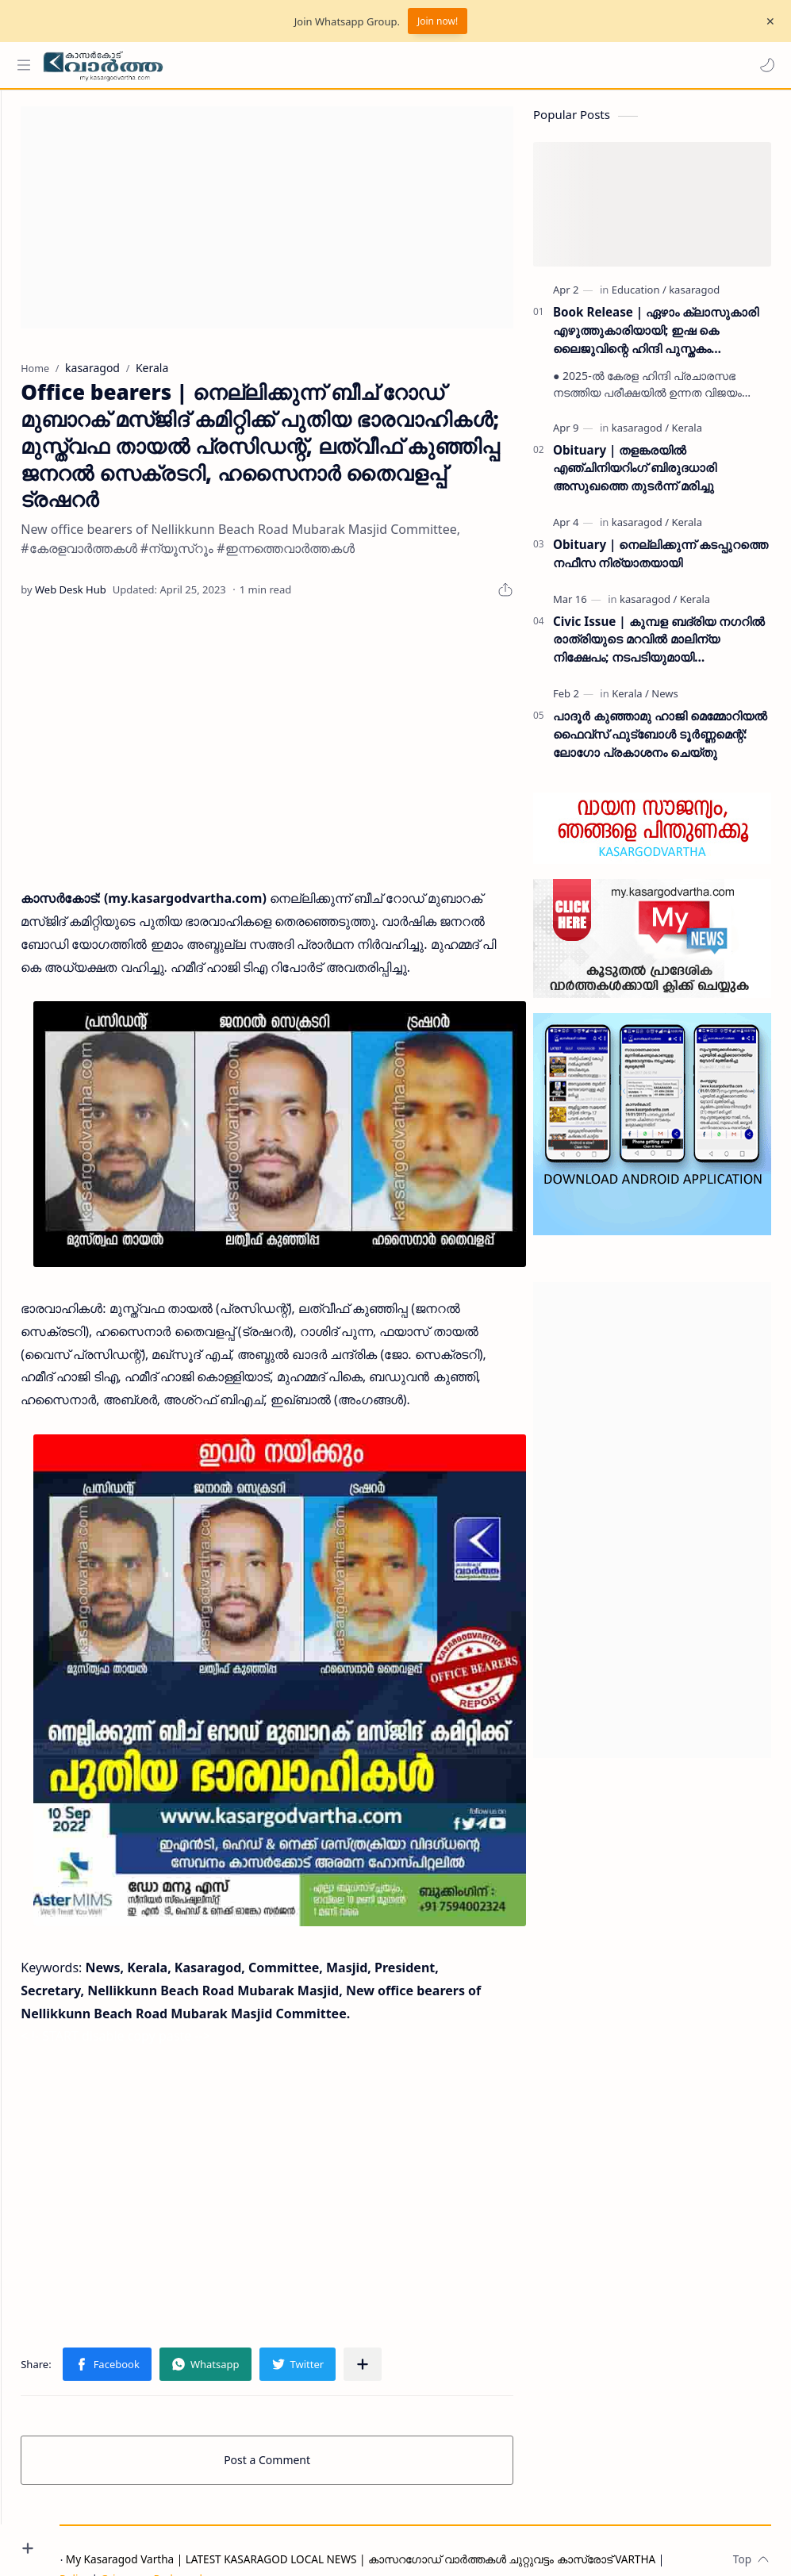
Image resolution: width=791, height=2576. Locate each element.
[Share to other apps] (421, 2327)
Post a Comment (296, 2423)
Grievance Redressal (210, 2542)
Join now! (437, 21)
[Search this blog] (329, 65)
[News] (664, 701)
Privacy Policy (113, 2542)
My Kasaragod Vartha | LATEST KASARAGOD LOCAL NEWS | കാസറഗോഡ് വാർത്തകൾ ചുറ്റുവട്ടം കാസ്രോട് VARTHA (419, 2522)
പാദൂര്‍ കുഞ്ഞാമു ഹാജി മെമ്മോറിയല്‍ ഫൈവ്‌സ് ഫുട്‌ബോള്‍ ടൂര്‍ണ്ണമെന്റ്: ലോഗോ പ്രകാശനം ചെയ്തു (660, 742)
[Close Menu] (766, 21)
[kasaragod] (694, 297)
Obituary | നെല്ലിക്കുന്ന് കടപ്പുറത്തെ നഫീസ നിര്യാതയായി (660, 561)
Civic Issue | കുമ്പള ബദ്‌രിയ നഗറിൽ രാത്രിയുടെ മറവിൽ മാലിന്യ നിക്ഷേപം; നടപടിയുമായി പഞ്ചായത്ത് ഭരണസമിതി (659, 647)
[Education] (639, 297)
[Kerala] (686, 435)
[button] (763, 65)
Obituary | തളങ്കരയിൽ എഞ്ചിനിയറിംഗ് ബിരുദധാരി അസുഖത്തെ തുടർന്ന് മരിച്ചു (634, 475)
